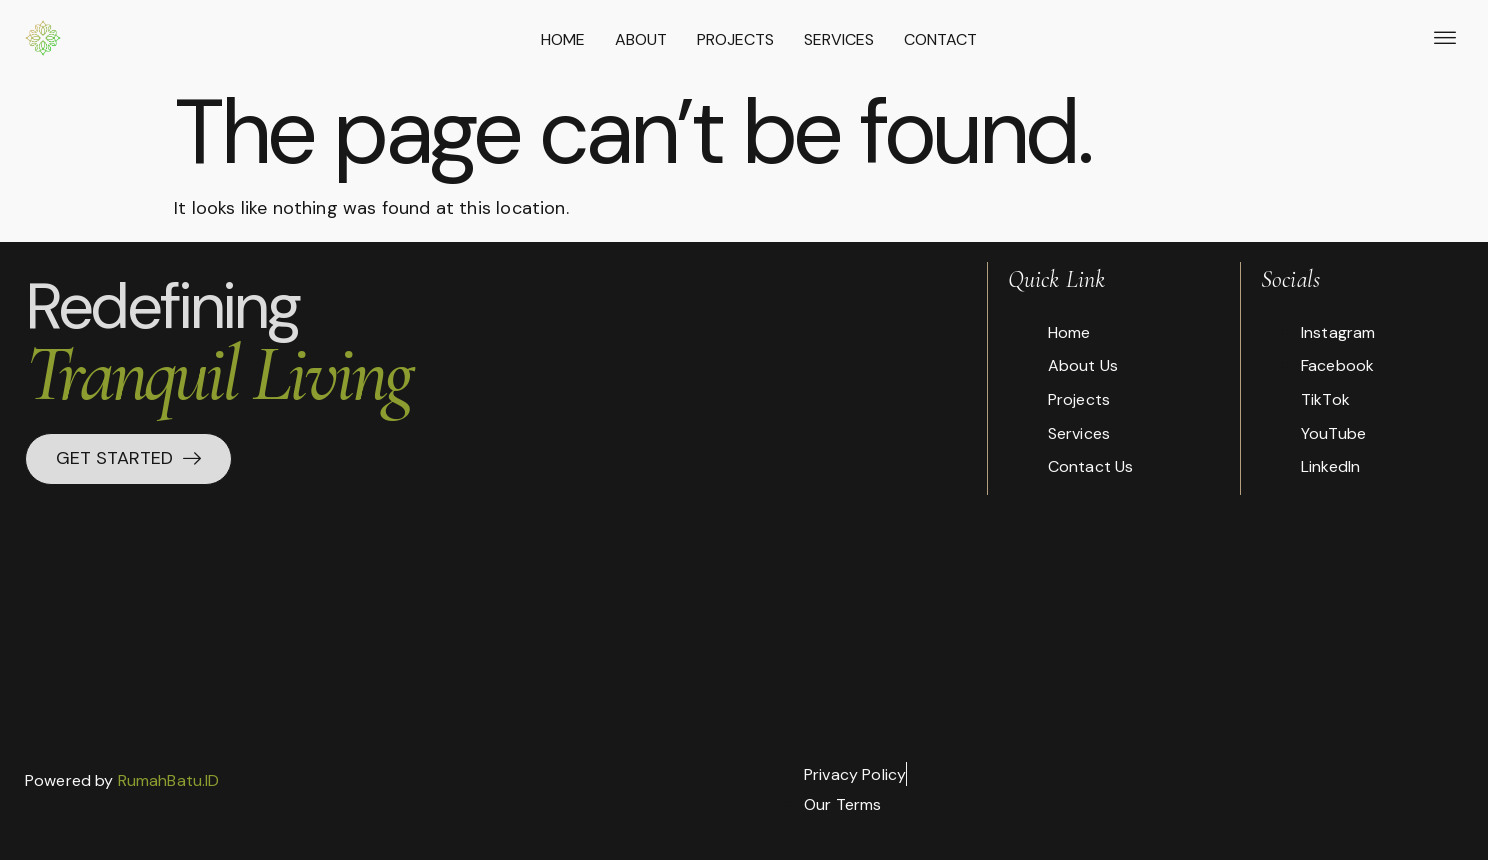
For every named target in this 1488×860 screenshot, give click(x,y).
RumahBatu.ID (169, 780)
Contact (940, 39)
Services (839, 39)
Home (563, 39)
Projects (735, 39)
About (641, 39)
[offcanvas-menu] (1445, 39)
